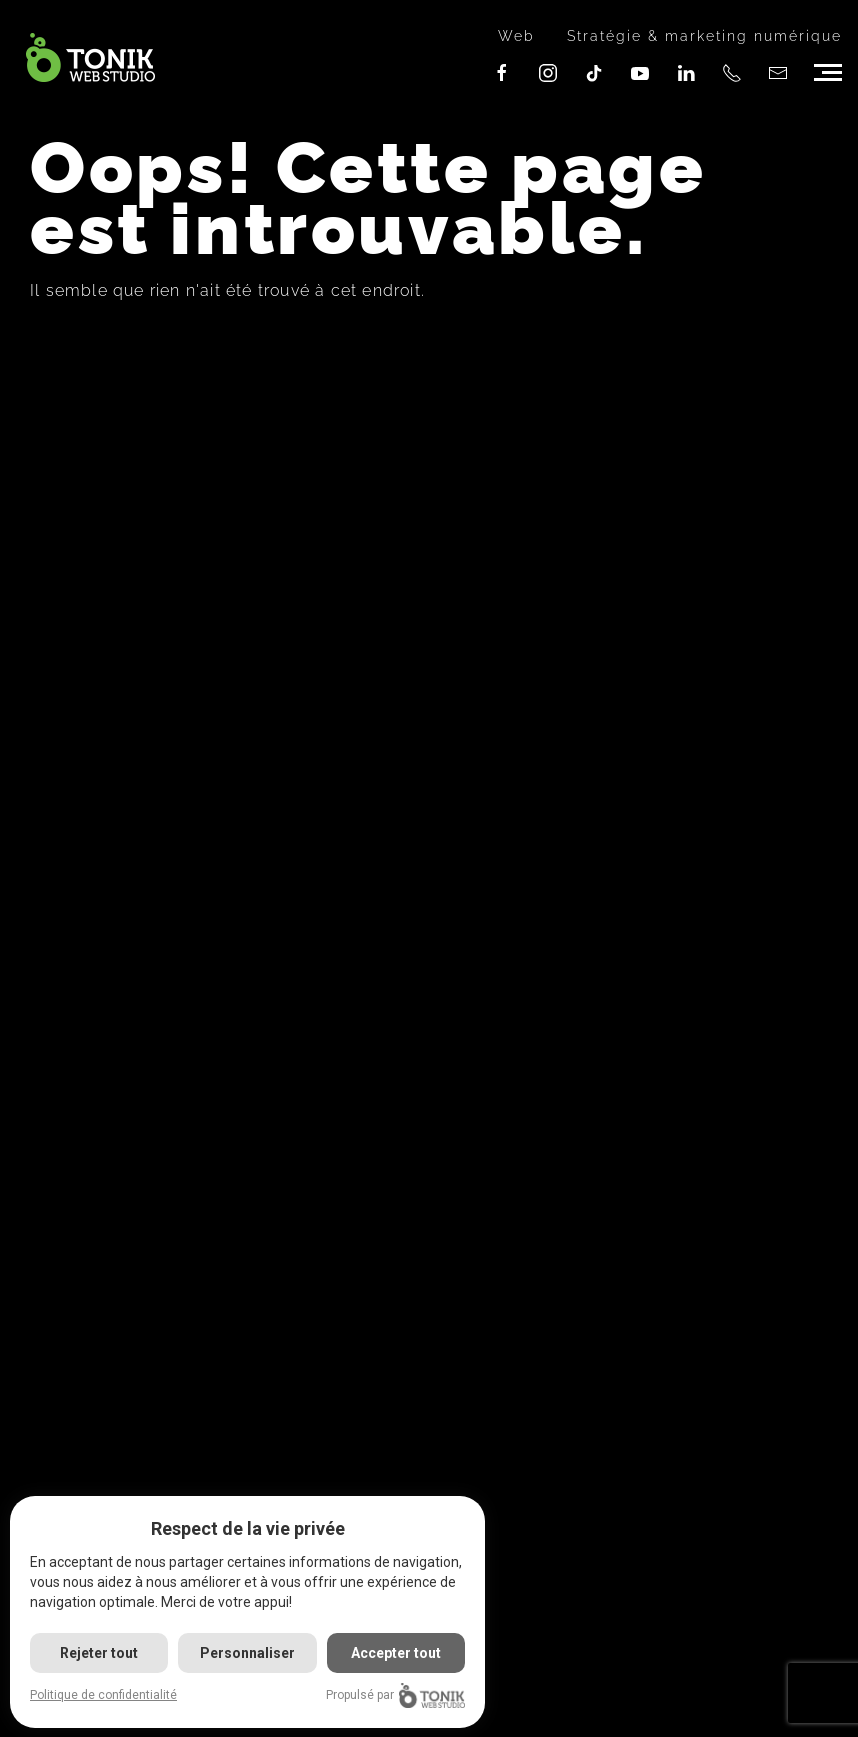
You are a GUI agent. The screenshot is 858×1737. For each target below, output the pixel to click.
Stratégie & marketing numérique (704, 36)
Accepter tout (396, 1653)
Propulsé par (395, 1695)
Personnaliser (247, 1653)
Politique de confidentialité (103, 1695)
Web (516, 36)
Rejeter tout (99, 1653)
